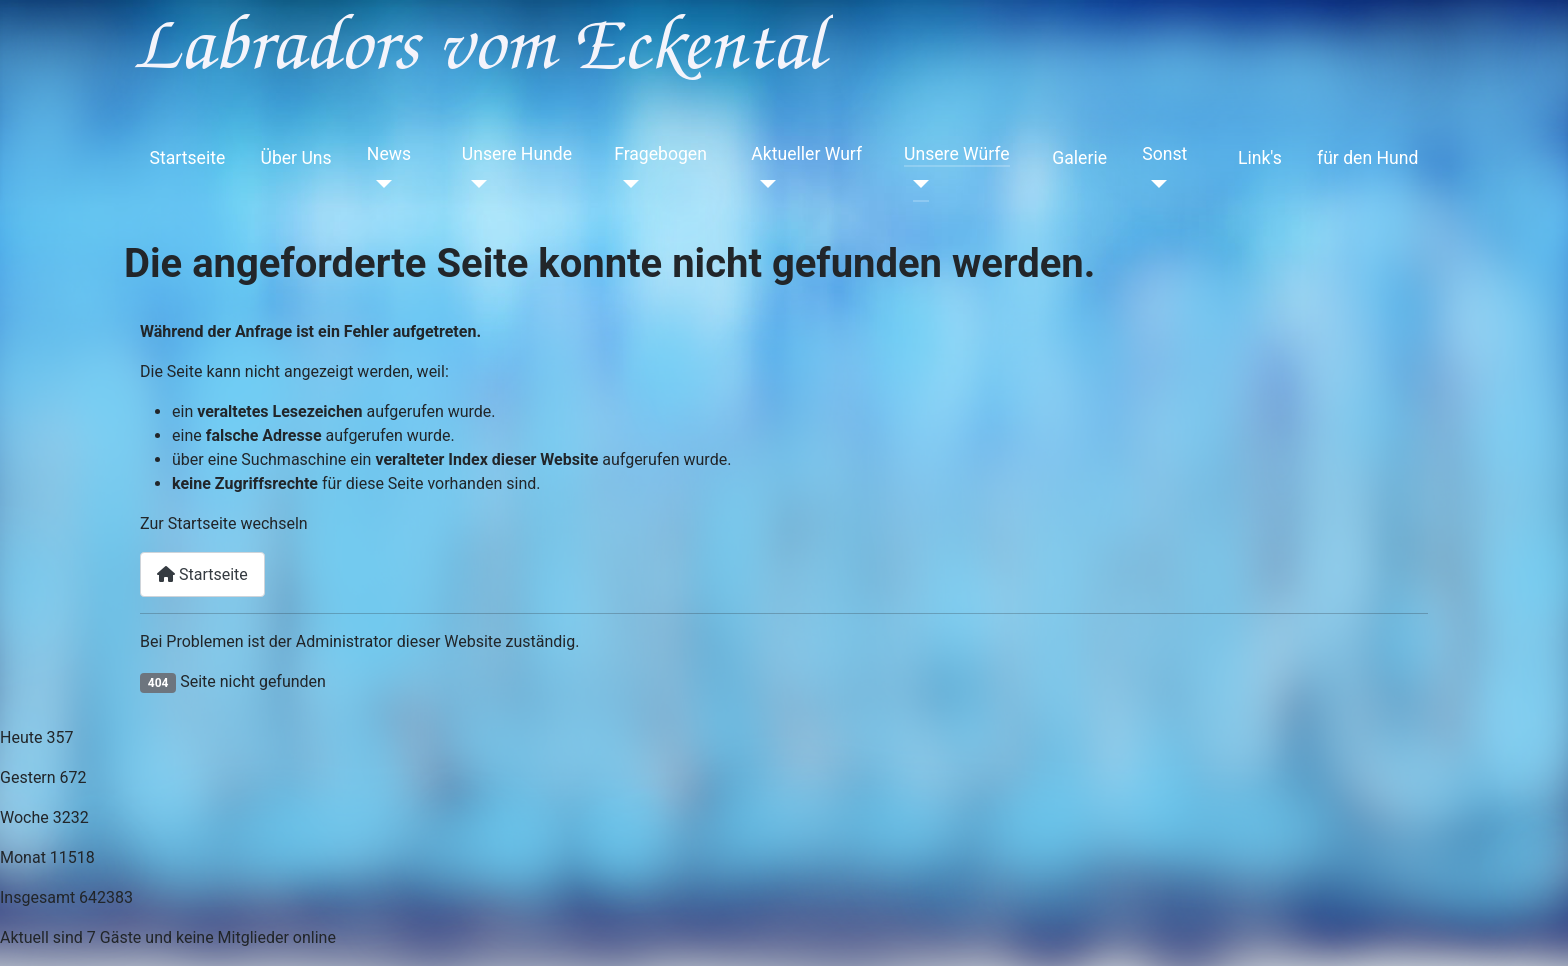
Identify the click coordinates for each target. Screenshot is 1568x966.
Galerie (1079, 158)
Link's (1260, 158)
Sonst (1164, 154)
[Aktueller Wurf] (763, 184)
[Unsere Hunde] (474, 184)
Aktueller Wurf (806, 154)
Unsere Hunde (517, 154)
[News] (379, 184)
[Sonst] (1154, 184)
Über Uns (295, 158)
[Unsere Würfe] (916, 184)
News (389, 154)
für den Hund (1367, 158)
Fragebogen (660, 154)
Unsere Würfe (957, 154)
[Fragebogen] (626, 184)
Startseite (188, 158)
